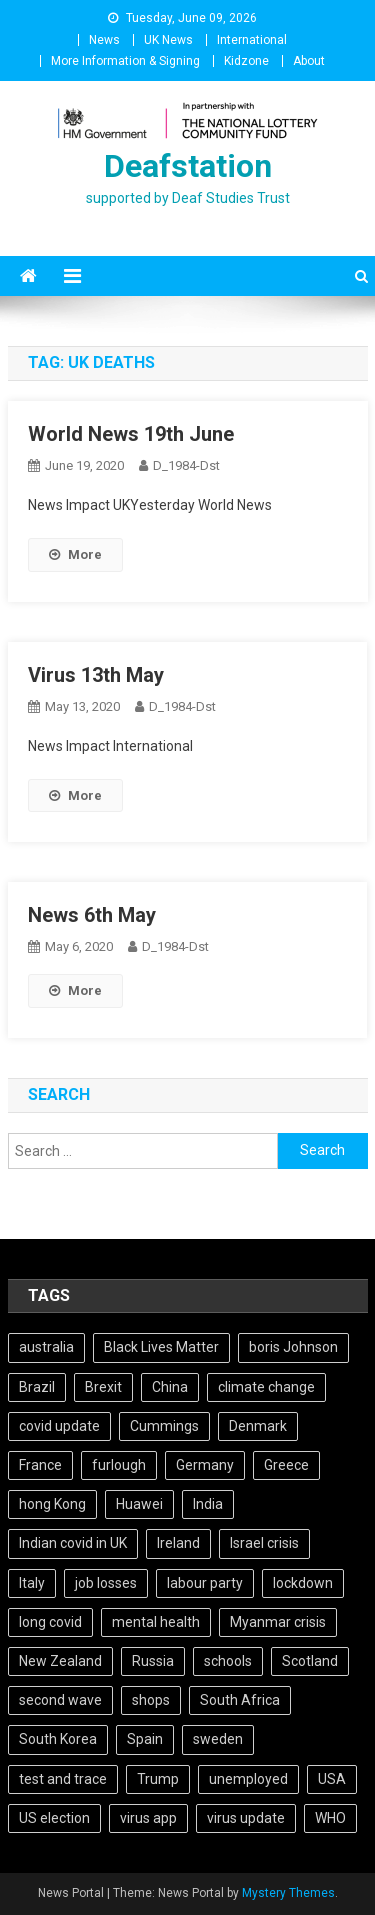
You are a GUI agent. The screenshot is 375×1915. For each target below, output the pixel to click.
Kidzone (246, 61)
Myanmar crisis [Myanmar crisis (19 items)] (278, 1622)
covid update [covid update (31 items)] (59, 1426)
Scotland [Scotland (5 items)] (310, 1661)
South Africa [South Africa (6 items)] (240, 1700)
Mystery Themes (288, 1893)
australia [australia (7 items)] (46, 1347)
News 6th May (92, 915)
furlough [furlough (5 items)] (119, 1465)
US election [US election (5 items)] (54, 1818)
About (309, 61)
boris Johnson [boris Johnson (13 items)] (293, 1347)
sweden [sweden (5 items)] (218, 1739)
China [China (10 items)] (170, 1387)
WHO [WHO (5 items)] (330, 1818)
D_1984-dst (186, 465)
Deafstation (188, 166)
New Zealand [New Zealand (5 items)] (60, 1661)
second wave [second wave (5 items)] (60, 1700)
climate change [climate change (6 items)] (266, 1387)
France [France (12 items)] (40, 1465)
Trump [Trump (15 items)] (158, 1779)
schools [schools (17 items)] (228, 1661)
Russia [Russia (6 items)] (153, 1661)
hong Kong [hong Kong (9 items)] (52, 1504)
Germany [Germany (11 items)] (205, 1465)
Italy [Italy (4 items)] (32, 1583)
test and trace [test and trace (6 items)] (63, 1779)
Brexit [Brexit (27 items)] (103, 1387)
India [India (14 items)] (208, 1504)
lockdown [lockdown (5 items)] (303, 1583)
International (252, 40)
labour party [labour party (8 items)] (205, 1583)
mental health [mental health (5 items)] (156, 1622)
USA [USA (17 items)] (332, 1779)
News (104, 40)
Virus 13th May (96, 675)
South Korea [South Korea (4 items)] (58, 1739)
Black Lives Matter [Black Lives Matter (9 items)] (161, 1347)
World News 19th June (131, 434)
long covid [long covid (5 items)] (50, 1622)
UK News (168, 40)
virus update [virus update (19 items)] (246, 1818)
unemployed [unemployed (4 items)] (248, 1779)
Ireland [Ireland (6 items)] (178, 1543)
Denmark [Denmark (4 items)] (258, 1426)
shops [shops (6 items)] (151, 1700)
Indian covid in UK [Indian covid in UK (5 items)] (73, 1543)
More (75, 554)
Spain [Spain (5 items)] (145, 1739)
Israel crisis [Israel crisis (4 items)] (264, 1543)
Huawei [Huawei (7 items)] (139, 1504)
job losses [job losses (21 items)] (106, 1583)
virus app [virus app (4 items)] (148, 1818)
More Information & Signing (125, 61)
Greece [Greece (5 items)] (286, 1465)
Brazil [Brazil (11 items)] (37, 1387)
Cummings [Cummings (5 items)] (164, 1426)
